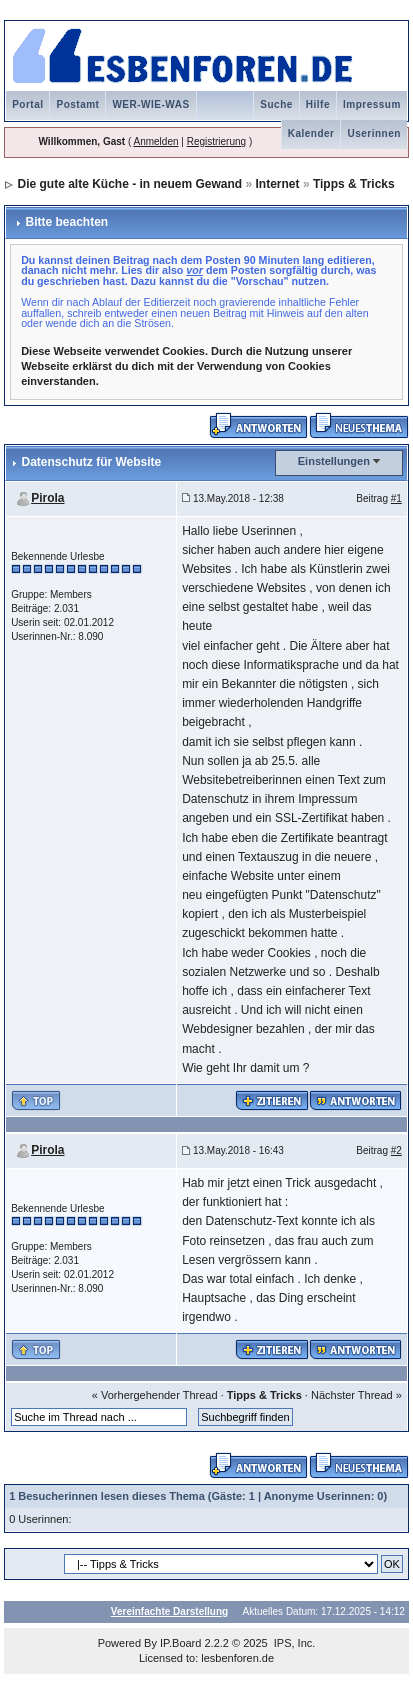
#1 (396, 498)
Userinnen (373, 133)
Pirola (47, 498)
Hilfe (318, 104)
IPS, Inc (293, 1643)
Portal (27, 104)
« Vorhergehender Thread (155, 1395)
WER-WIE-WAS (150, 104)
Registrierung (216, 141)
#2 (396, 1150)
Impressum (372, 104)
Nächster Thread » (356, 1395)
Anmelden (155, 141)
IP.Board (180, 1643)
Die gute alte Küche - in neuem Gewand (129, 184)
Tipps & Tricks (354, 184)
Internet (278, 184)
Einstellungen (334, 461)
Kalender (311, 133)
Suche (276, 104)
